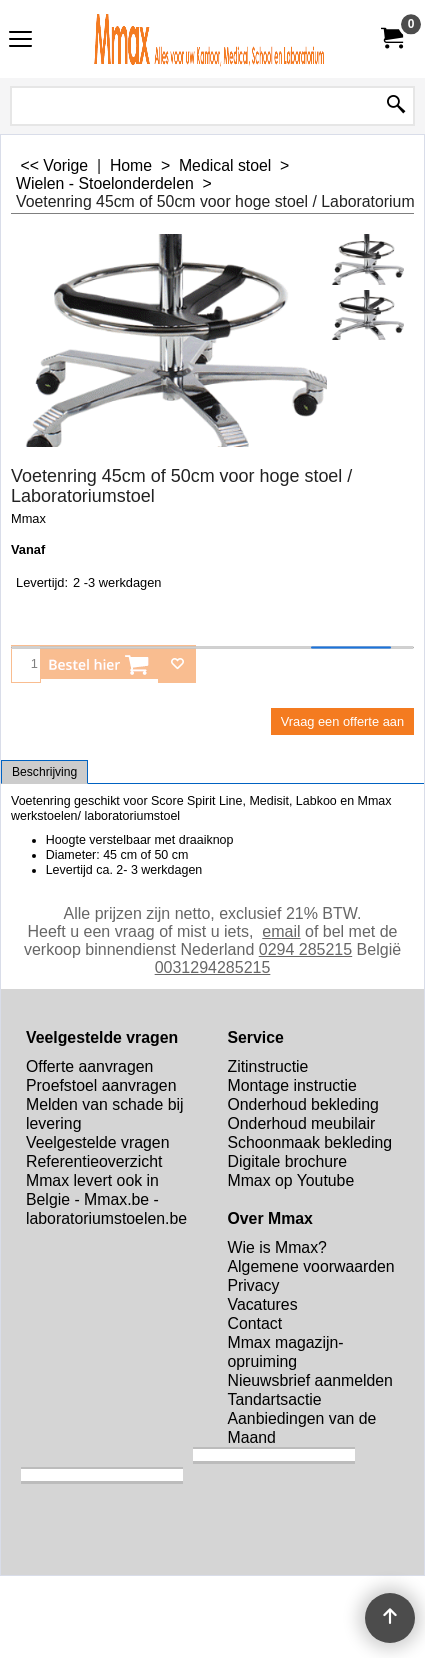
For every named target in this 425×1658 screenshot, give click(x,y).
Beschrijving (44, 772)
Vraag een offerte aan (342, 721)
